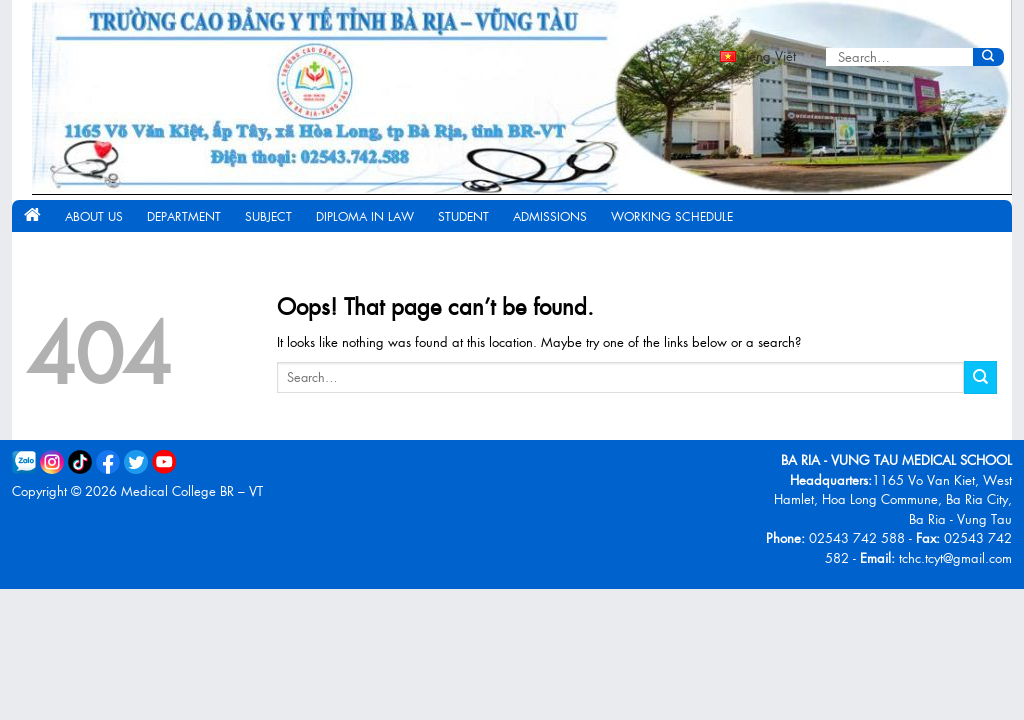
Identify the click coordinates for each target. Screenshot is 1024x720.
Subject (268, 216)
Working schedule (672, 216)
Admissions (550, 216)
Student (463, 216)
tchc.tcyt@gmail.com (955, 557)
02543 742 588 (857, 537)
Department (184, 216)
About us (94, 216)
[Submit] (988, 57)
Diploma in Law (365, 216)
